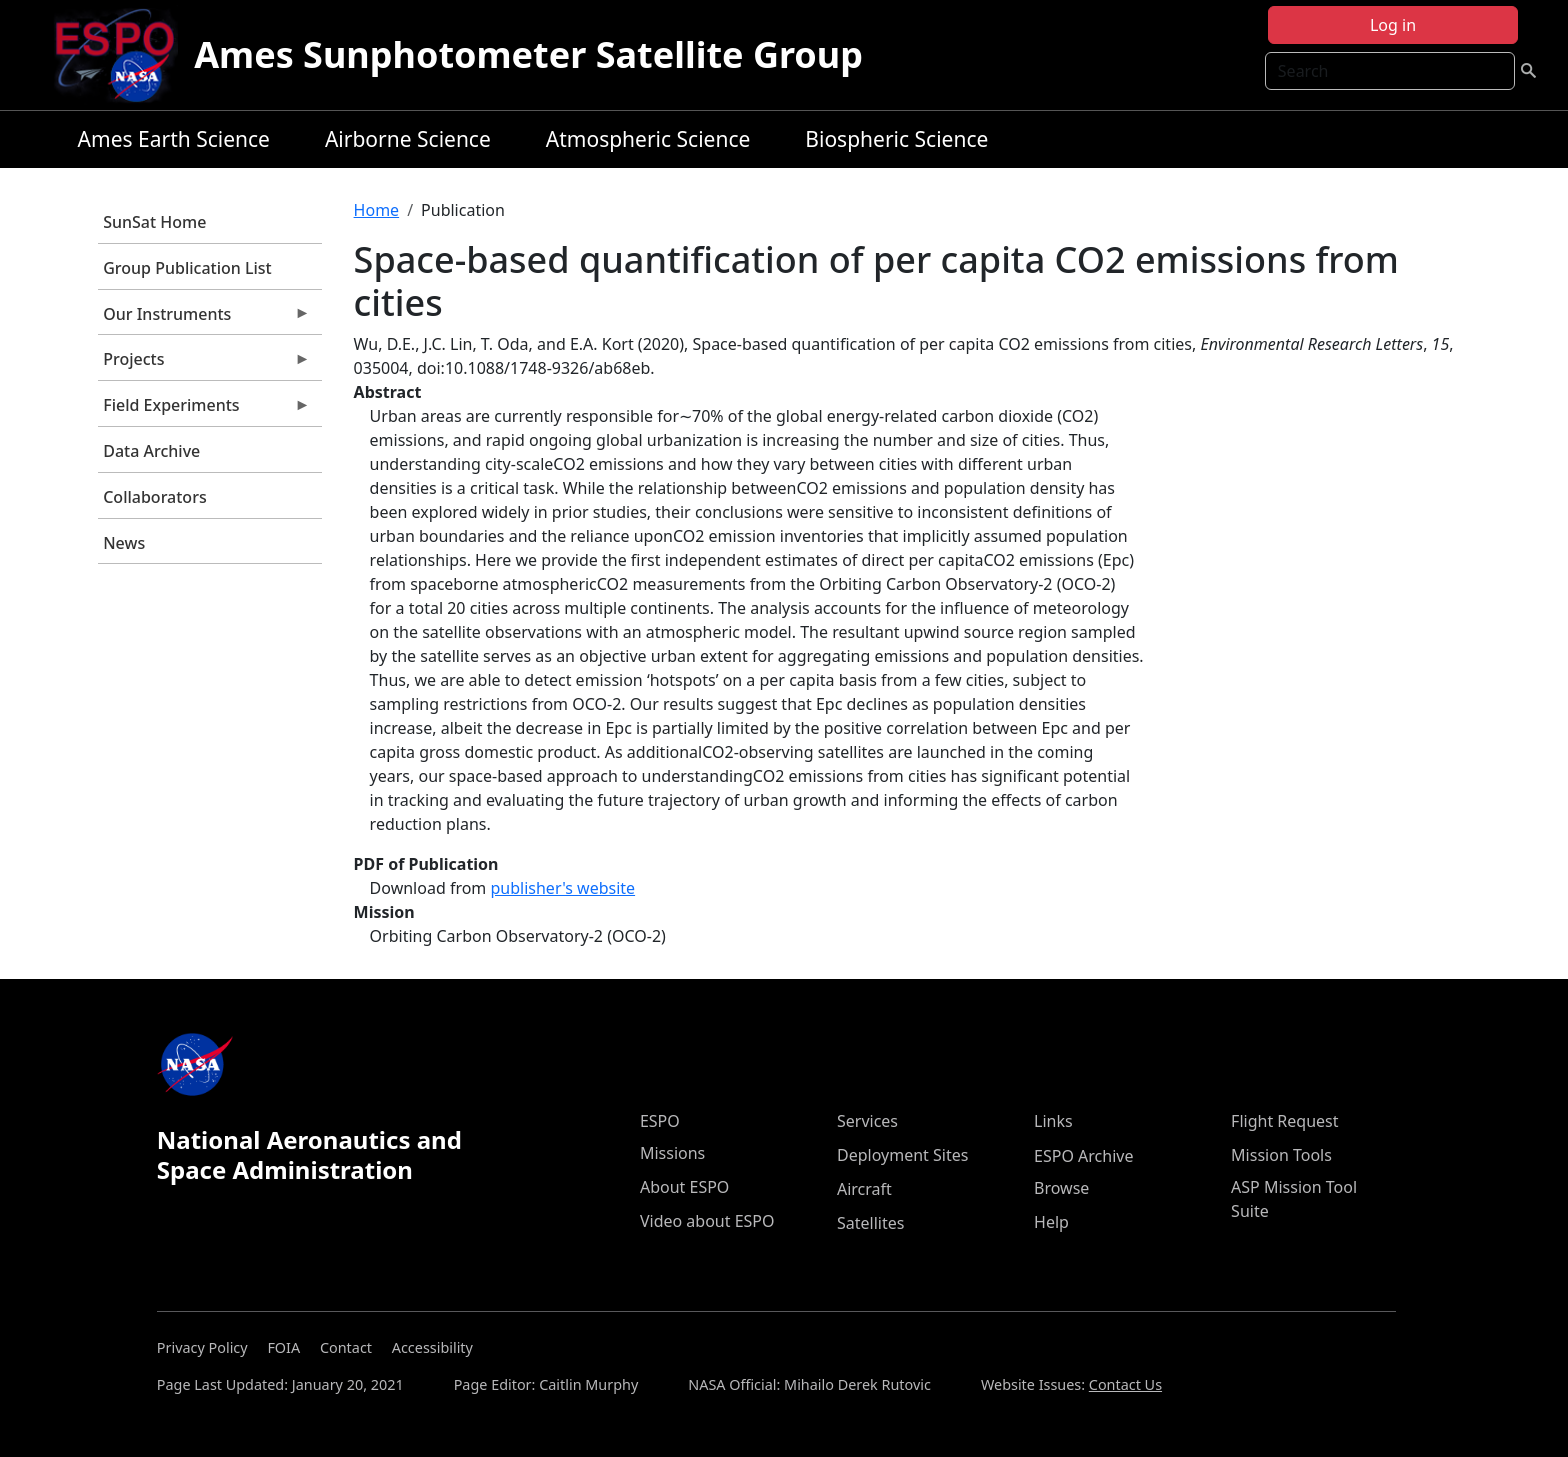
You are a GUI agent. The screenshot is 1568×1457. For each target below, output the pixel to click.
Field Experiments (204, 410)
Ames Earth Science (174, 139)
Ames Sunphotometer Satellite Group (528, 54)
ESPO (660, 1121)
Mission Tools (1281, 1155)
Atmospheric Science (648, 139)
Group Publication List (187, 268)
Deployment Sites (902, 1155)
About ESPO (684, 1187)
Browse (1061, 1188)
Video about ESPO (707, 1221)
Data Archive (151, 451)
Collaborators (154, 497)
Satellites (870, 1223)
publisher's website (562, 888)
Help (1051, 1222)
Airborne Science (408, 139)
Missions (672, 1153)
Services (867, 1121)
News (124, 543)
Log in (1393, 25)
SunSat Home (154, 222)
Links (1053, 1121)
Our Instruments (204, 319)
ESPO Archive (1083, 1156)
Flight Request (1284, 1121)
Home (377, 210)
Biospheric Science (896, 139)
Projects (204, 364)
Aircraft (864, 1189)
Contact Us (1125, 1384)
